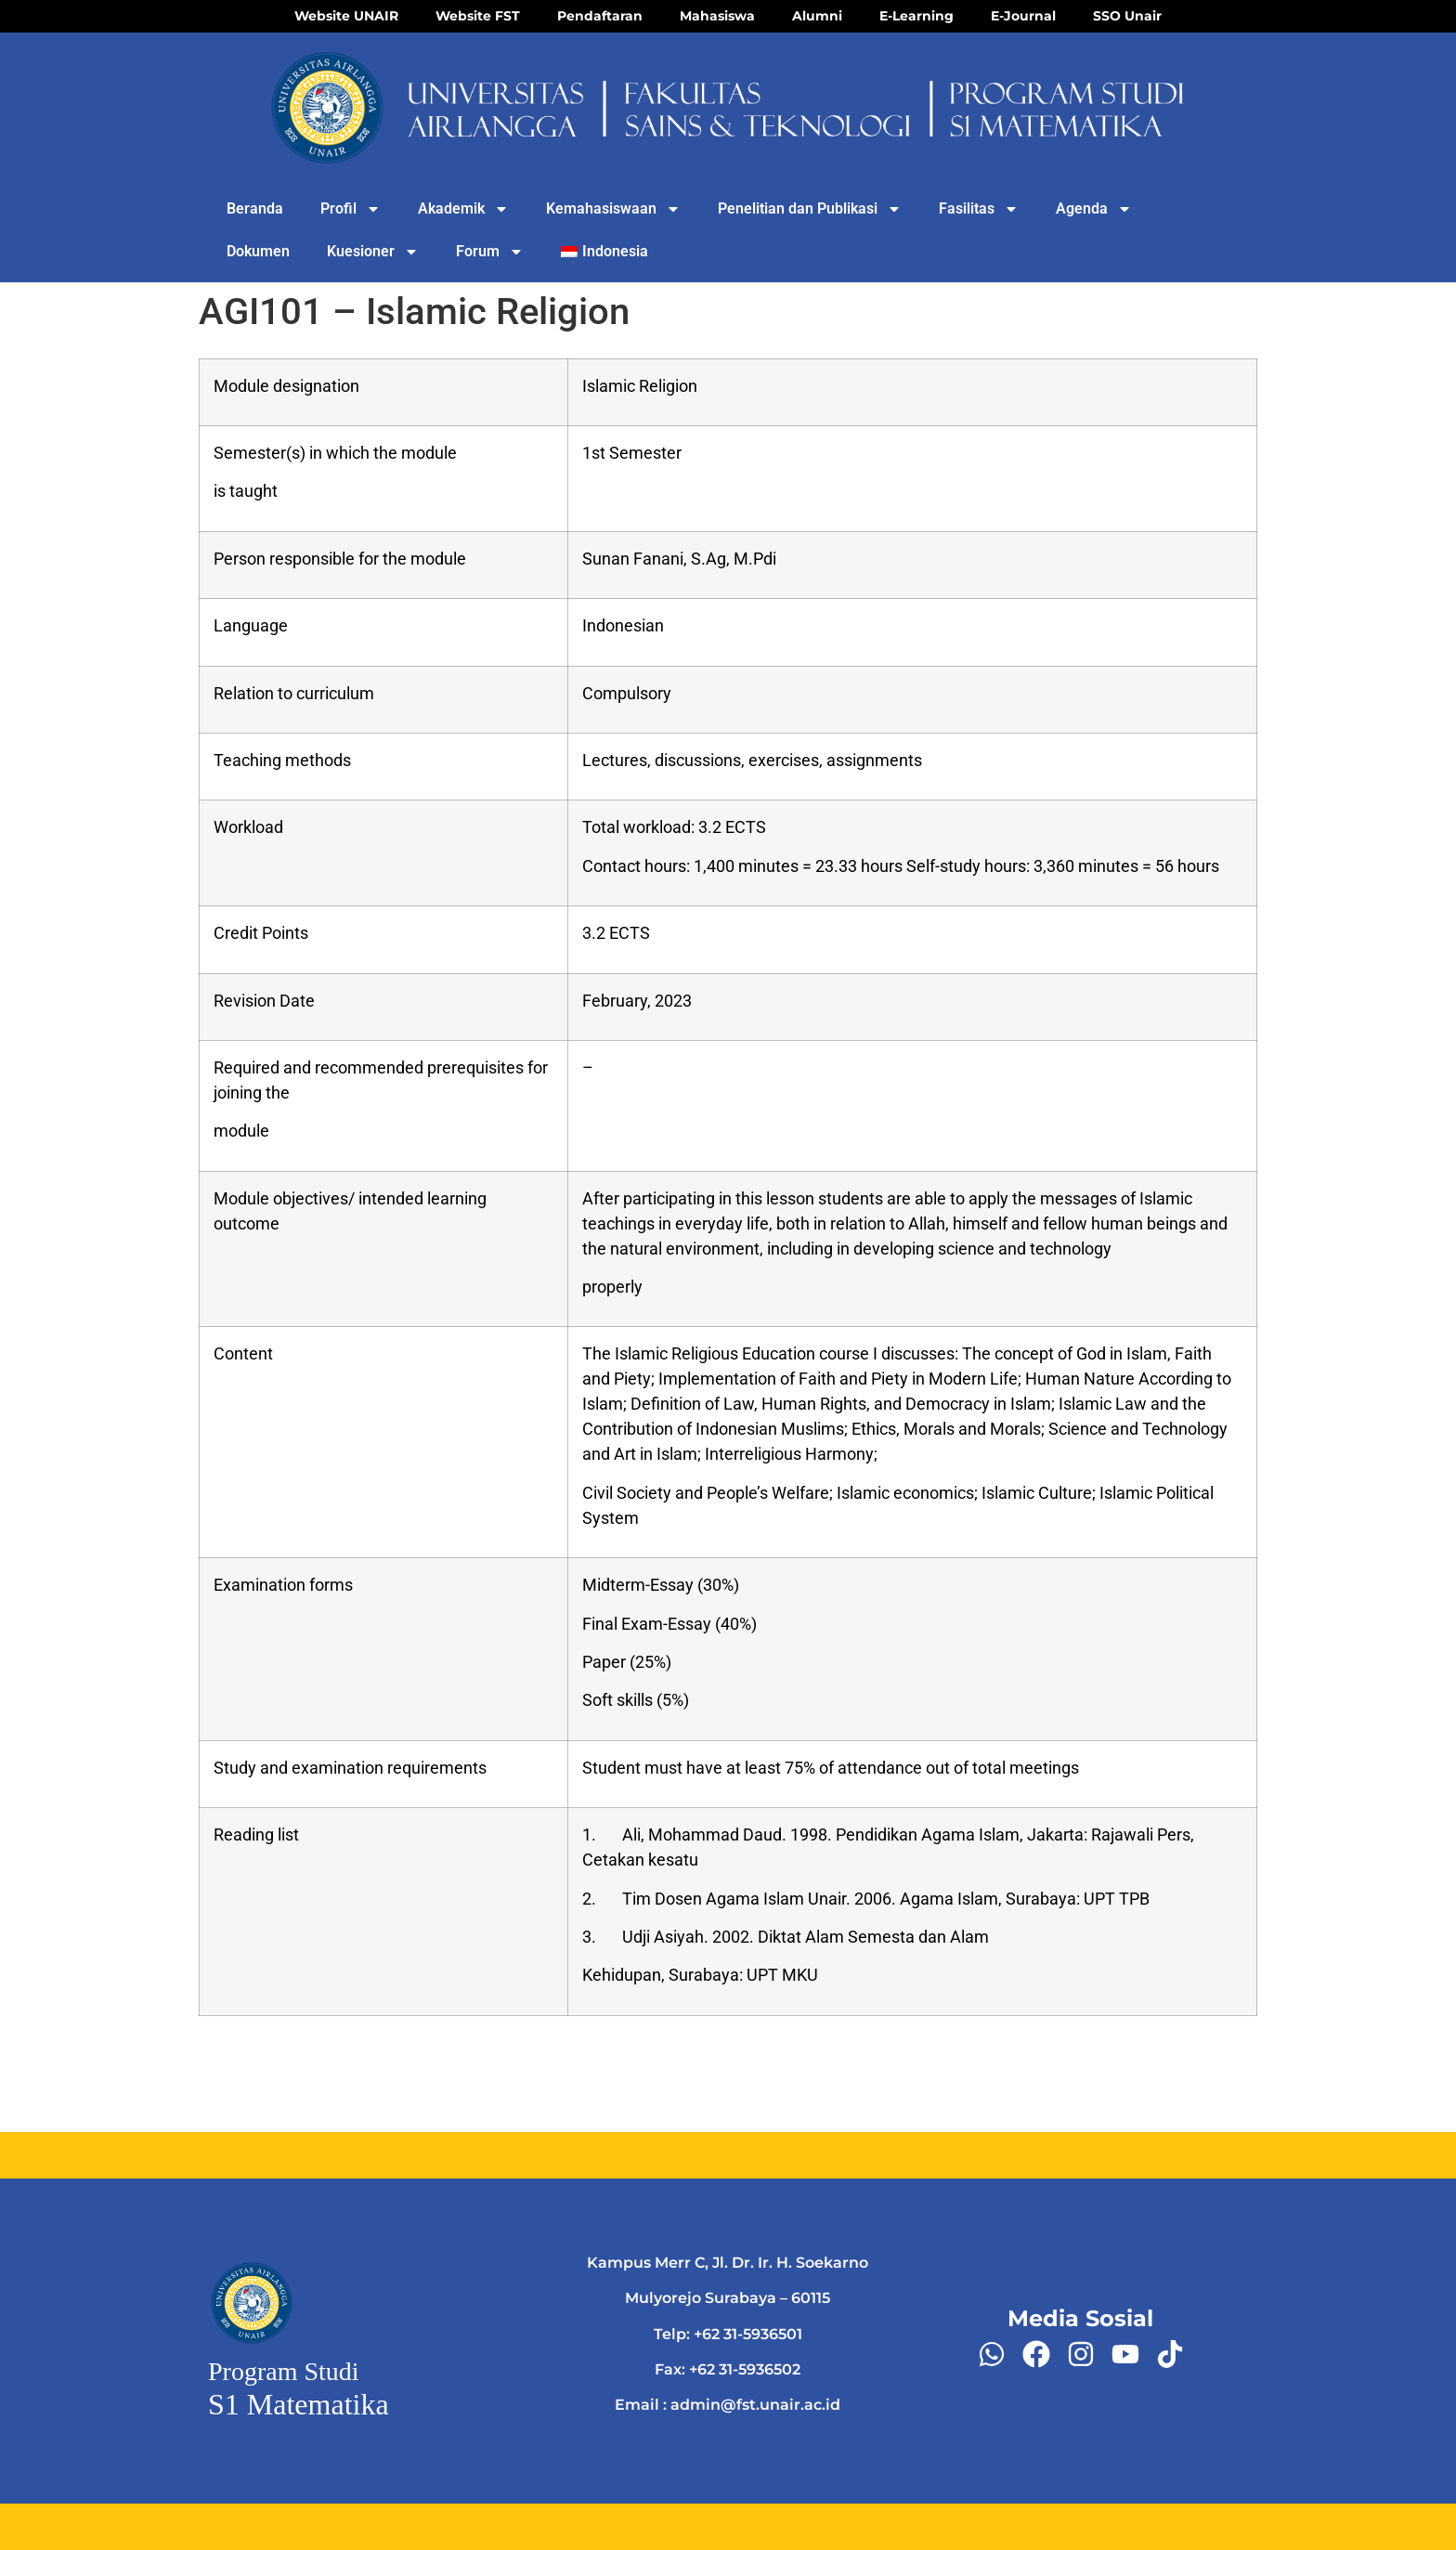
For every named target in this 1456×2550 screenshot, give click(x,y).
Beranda (255, 208)
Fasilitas (979, 209)
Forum (490, 251)
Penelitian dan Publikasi (810, 209)
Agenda (1094, 209)
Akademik (463, 209)
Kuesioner (373, 251)
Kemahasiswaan (613, 209)
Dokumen (258, 251)
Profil (350, 209)
